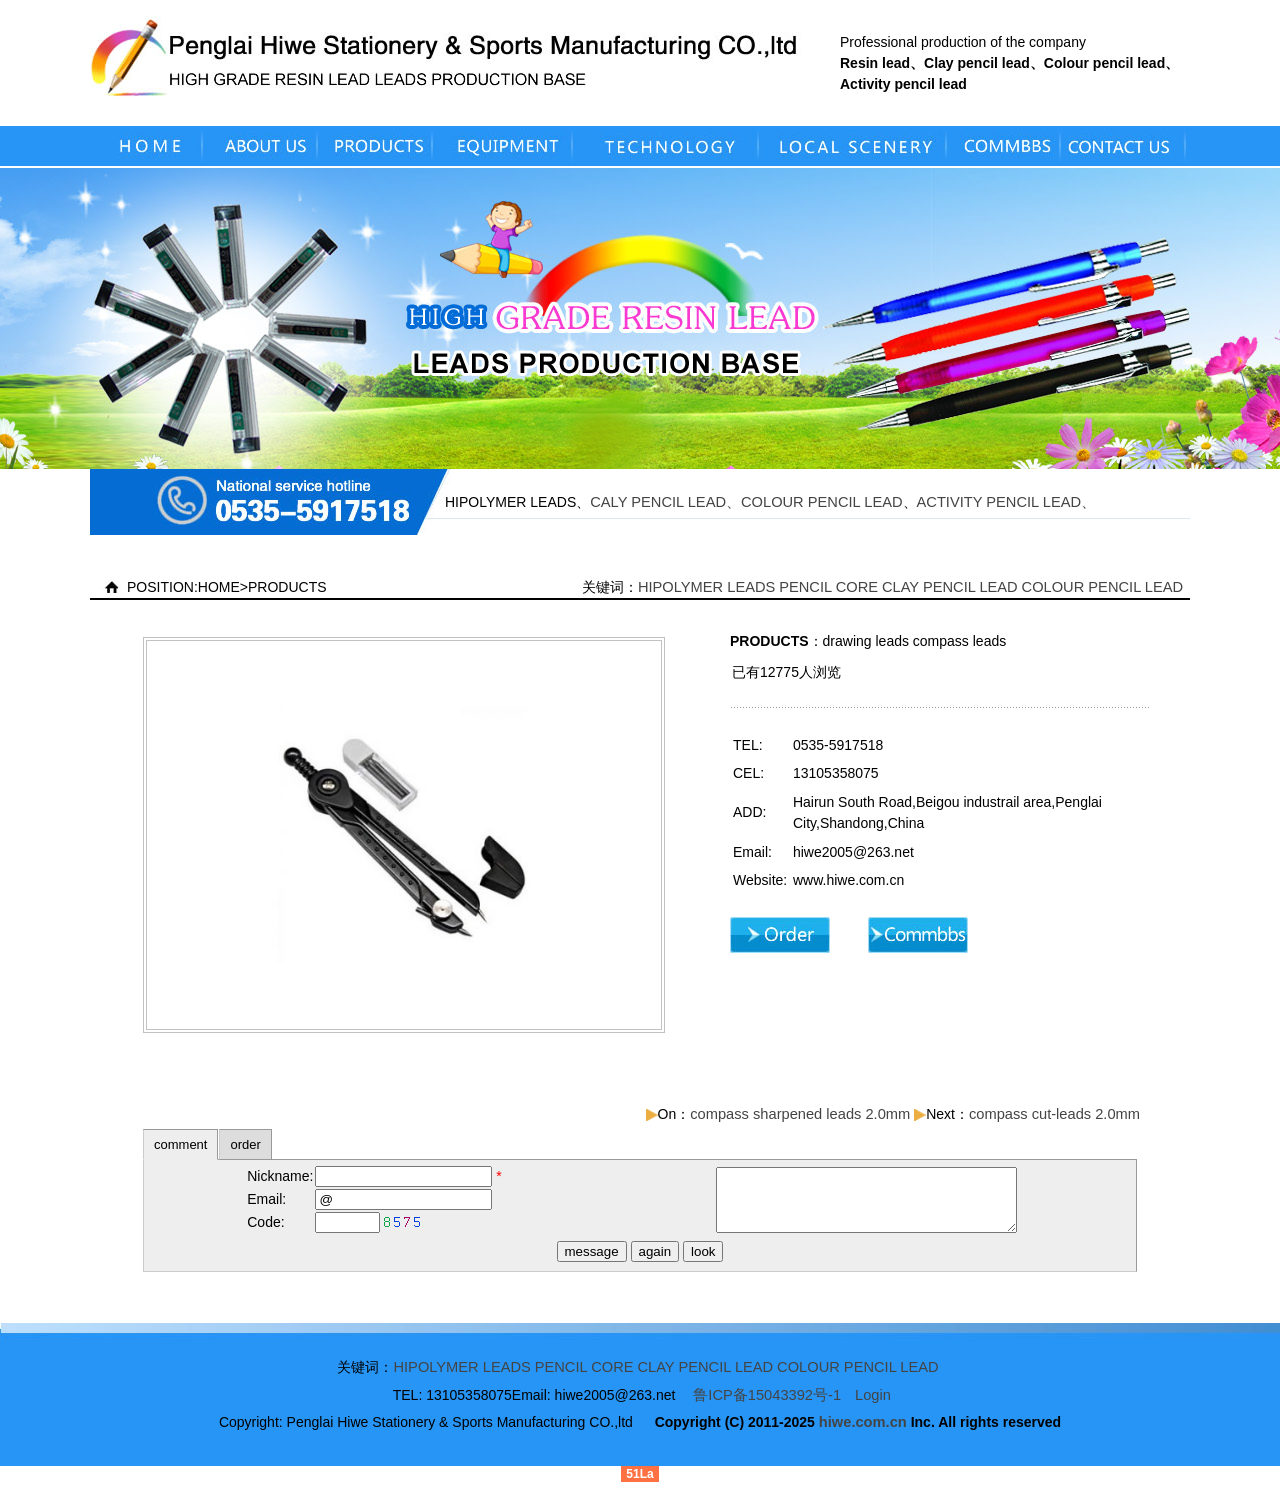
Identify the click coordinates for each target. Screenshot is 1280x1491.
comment (180, 1144)
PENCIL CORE (828, 587)
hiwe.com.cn (863, 1431)
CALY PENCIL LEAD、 (665, 502)
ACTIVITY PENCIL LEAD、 (1007, 502)
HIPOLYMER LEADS (706, 587)
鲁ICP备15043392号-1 (767, 1404)
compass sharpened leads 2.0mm (800, 1114)
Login (873, 1404)
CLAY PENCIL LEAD (950, 587)
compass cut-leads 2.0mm (1054, 1114)
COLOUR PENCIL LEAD (822, 502)
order (245, 1144)
